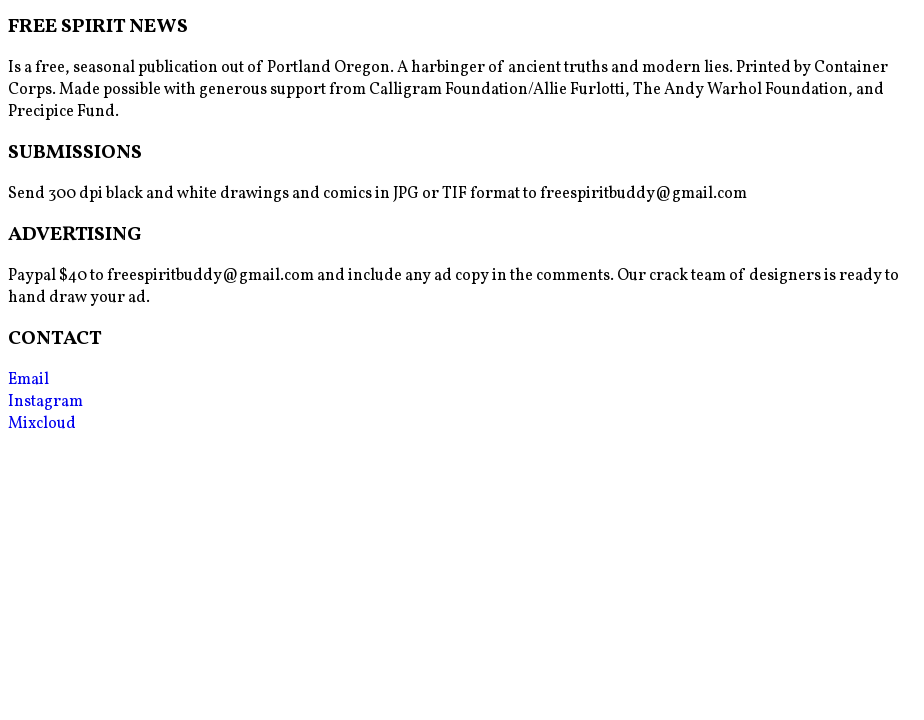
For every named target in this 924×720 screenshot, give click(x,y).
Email (28, 380)
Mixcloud (42, 424)
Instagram (45, 402)
